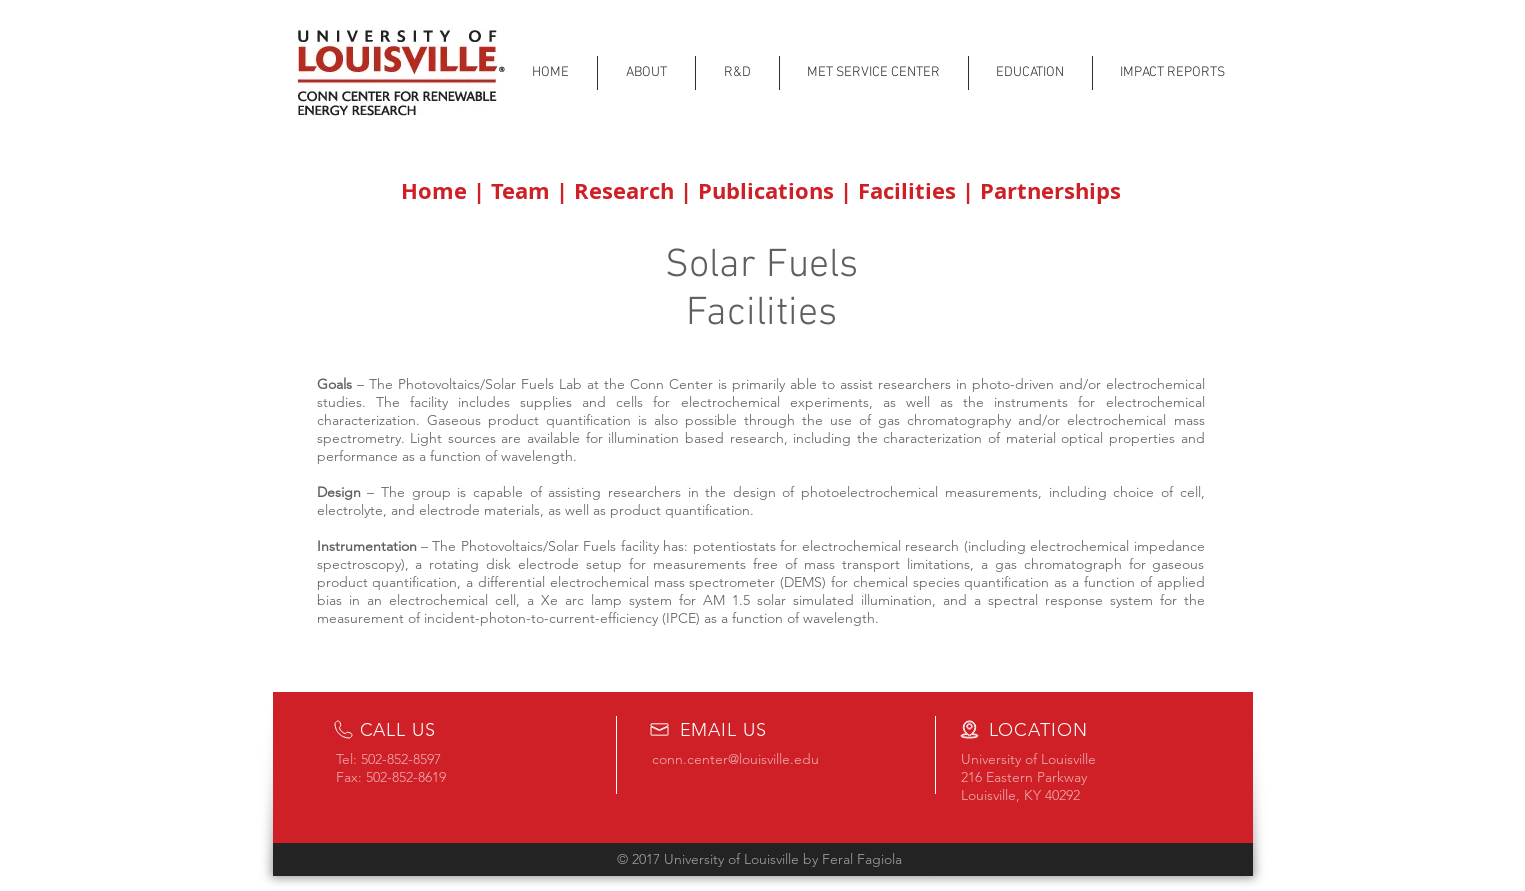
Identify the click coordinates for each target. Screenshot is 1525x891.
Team (523, 190)
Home (437, 190)
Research (624, 190)
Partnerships (1047, 190)
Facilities (910, 190)
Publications (769, 190)
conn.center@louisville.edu (735, 759)
